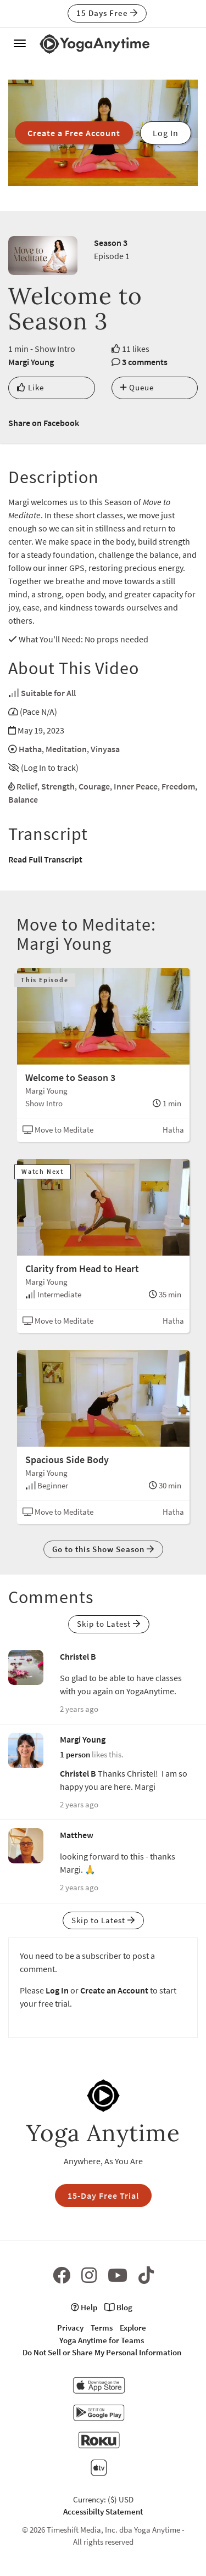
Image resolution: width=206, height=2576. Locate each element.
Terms (102, 2327)
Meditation (66, 748)
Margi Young (31, 361)
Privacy (70, 2327)
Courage (94, 786)
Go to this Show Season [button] (103, 1549)
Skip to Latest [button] (109, 1624)
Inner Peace (136, 786)
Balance (23, 799)
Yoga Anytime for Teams (101, 2340)
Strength (58, 786)
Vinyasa (105, 748)
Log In (57, 1990)
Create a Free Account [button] (73, 132)
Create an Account (114, 1990)
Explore (133, 2327)
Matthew (76, 1834)
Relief (26, 786)
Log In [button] (166, 132)
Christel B (78, 1656)
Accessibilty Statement (103, 2511)
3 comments (145, 361)
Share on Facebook (43, 422)
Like (30, 387)
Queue (137, 387)
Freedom (178, 786)
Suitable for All (48, 692)
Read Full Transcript (45, 859)
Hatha (30, 748)
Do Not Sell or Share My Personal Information (102, 2352)
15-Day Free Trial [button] (103, 2195)
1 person (75, 1754)
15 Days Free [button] (107, 13)
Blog (118, 2307)
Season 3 (110, 242)
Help (84, 2307)
